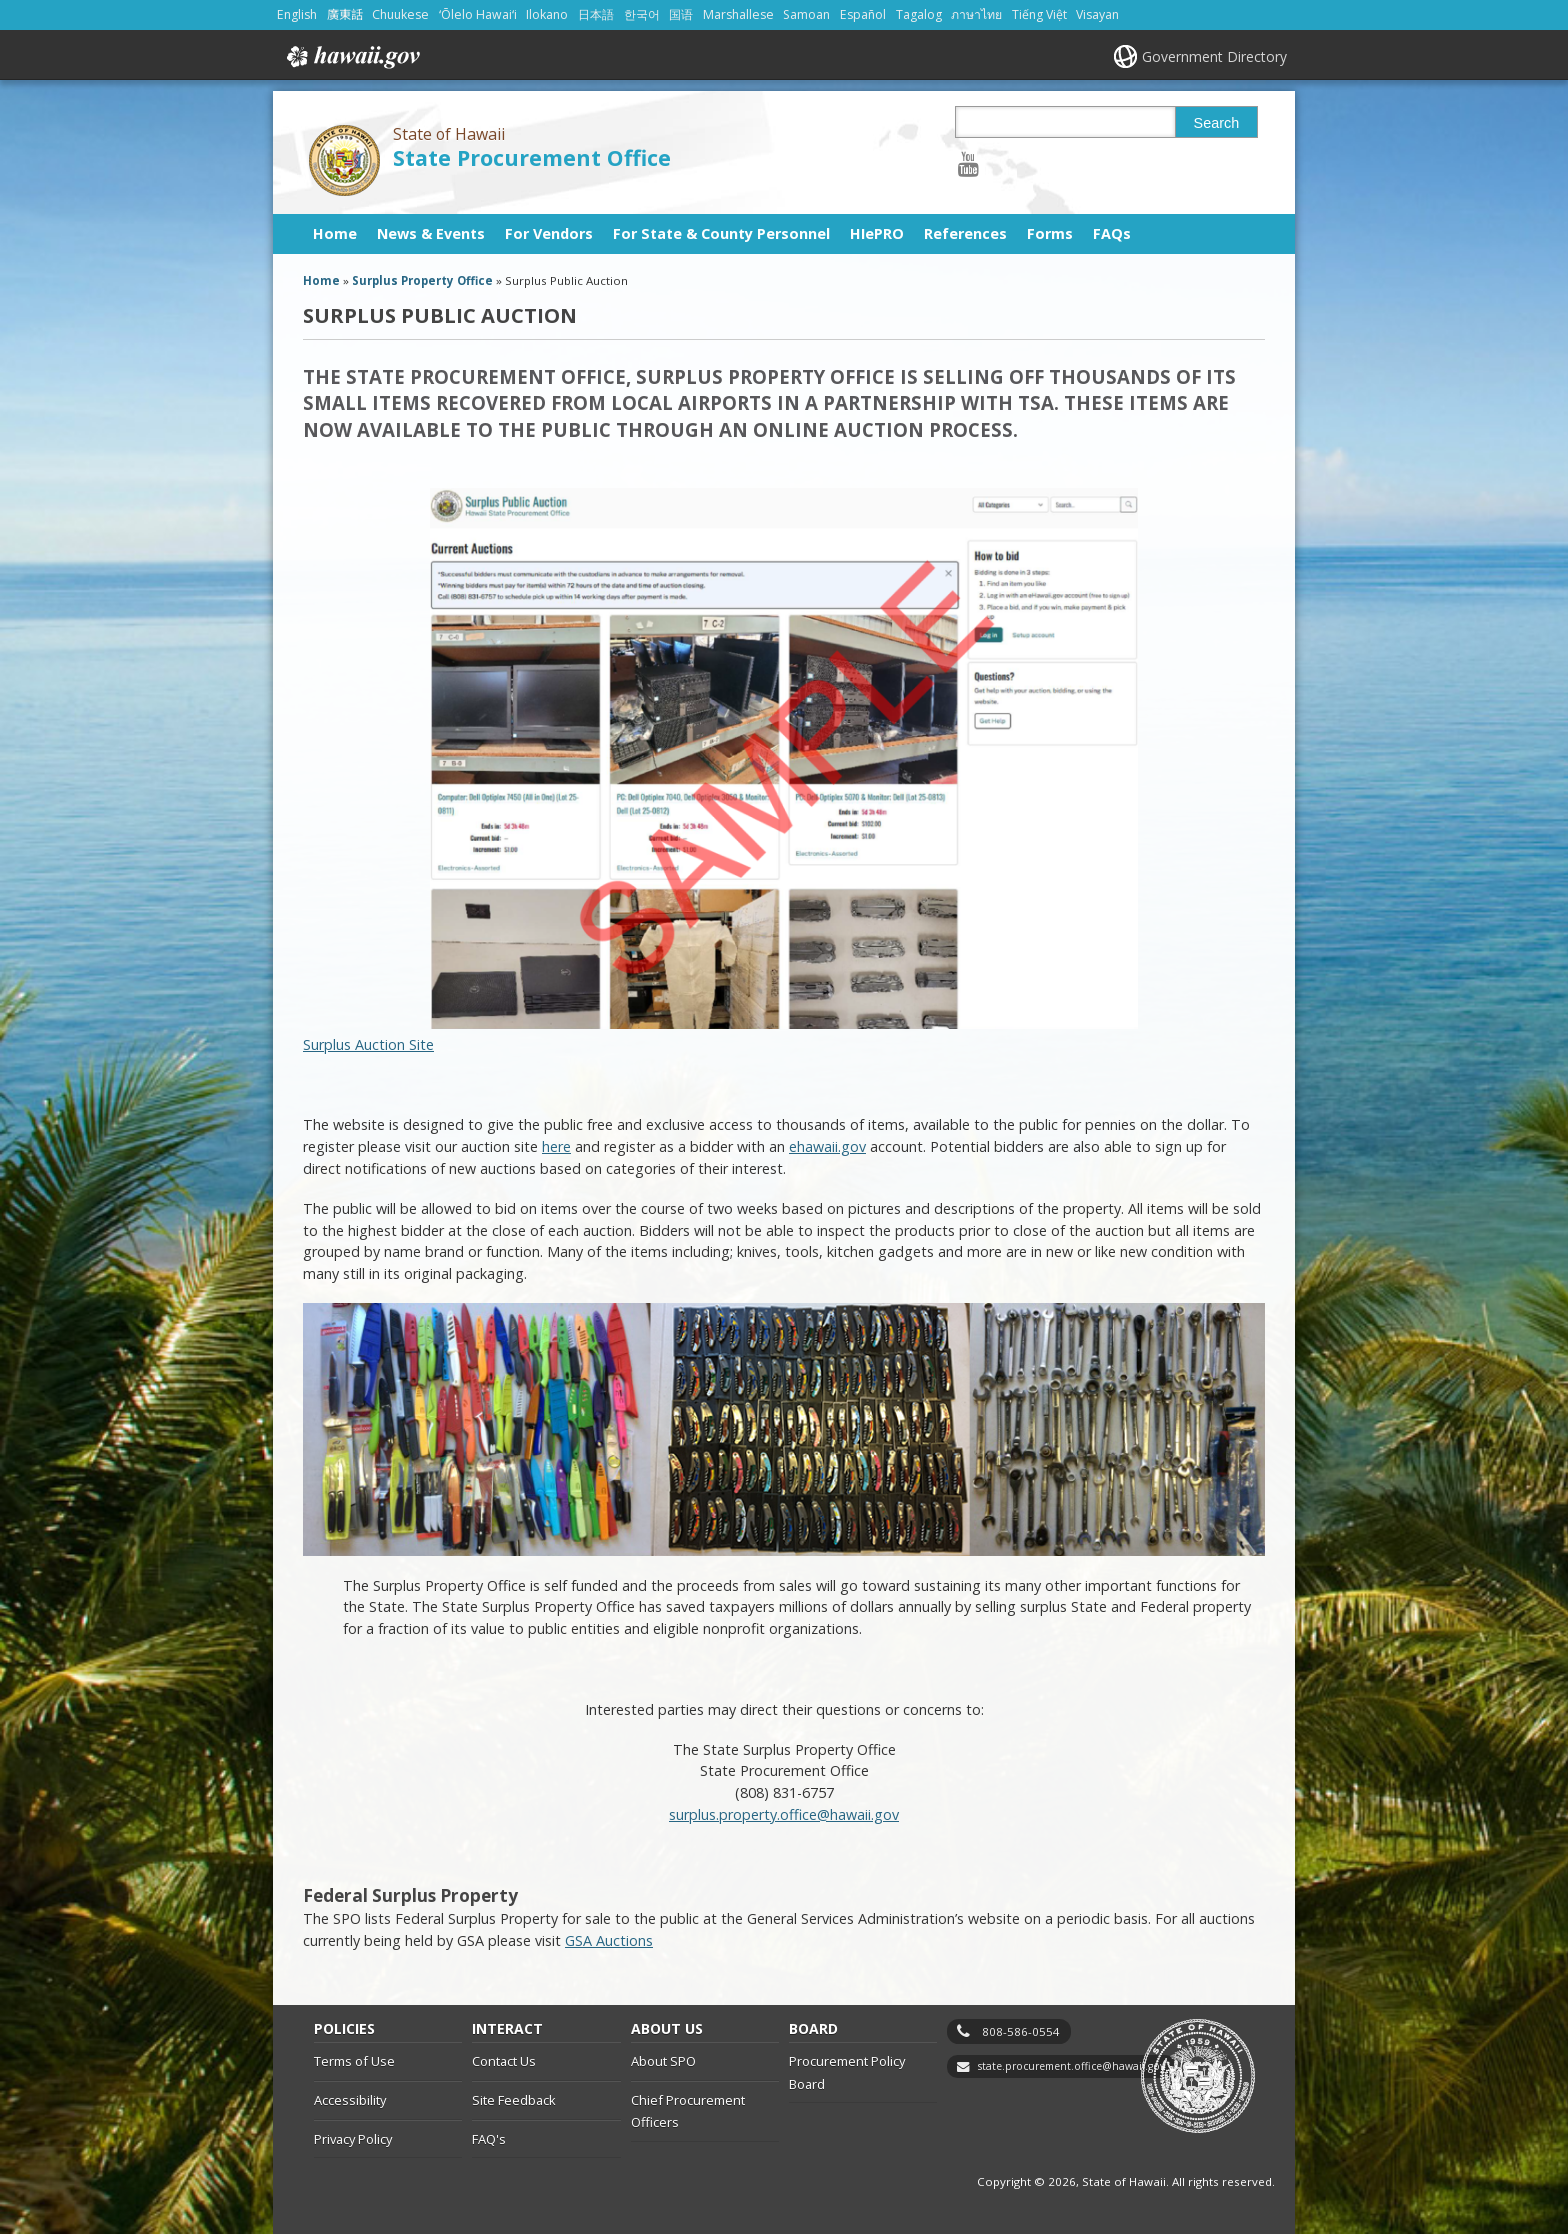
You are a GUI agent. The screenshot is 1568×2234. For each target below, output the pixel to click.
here (556, 1146)
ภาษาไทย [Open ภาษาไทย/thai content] (976, 14)
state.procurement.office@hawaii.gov (1071, 2066)
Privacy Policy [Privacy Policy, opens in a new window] (353, 2139)
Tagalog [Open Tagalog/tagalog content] (919, 14)
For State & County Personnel (721, 233)
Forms (1050, 233)
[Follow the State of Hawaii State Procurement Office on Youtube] (968, 163)
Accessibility (350, 2100)
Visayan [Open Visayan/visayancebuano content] (1097, 14)
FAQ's (489, 2139)
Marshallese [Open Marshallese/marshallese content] (738, 14)
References (965, 233)
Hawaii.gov (351, 57)
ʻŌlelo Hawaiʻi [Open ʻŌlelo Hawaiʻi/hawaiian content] (478, 14)
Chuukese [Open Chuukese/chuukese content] (400, 14)
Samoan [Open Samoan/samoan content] (806, 14)
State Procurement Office (532, 157)
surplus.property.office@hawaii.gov (784, 1814)
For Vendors (549, 233)
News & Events (431, 233)
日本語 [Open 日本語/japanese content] (596, 14)
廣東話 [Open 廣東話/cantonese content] (345, 14)
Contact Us (504, 2061)
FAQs (1112, 233)
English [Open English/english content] (297, 14)
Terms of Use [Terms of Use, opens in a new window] (354, 2061)
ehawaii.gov (827, 1146)
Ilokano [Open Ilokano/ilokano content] (547, 14)
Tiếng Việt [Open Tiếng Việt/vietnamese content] (1039, 14)
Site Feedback (514, 2100)
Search (1217, 123)
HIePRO (877, 233)
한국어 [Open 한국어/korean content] (642, 14)
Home (335, 233)
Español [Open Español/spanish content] (863, 14)
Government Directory (1214, 56)
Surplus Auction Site (720, 771)
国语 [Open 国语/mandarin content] (681, 14)
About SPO (663, 2061)
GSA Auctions (609, 1940)
